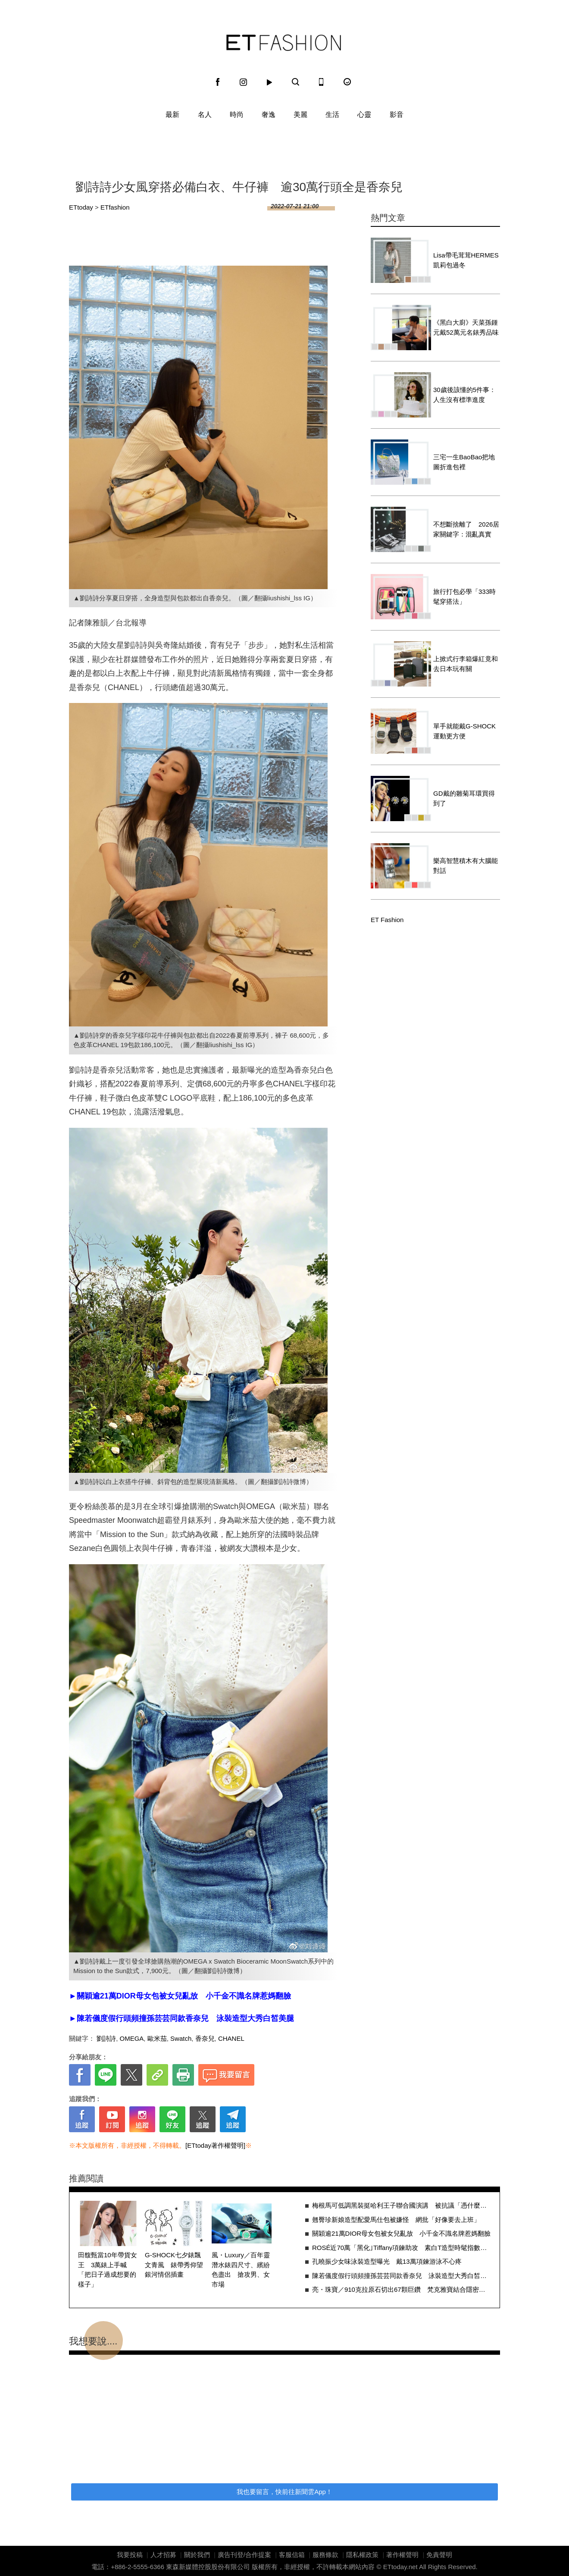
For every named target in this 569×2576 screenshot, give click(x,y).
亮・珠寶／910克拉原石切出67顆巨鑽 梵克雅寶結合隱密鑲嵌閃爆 (401, 2289)
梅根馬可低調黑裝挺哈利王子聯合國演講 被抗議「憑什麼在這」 (401, 2205)
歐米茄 (157, 2038)
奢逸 (268, 114)
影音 (396, 114)
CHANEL (231, 2038)
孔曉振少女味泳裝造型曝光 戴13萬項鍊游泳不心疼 (387, 2261)
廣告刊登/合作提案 (244, 2554)
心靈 (364, 114)
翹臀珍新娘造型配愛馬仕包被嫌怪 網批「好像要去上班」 (396, 2219)
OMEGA (132, 2038)
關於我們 (197, 2554)
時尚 (237, 114)
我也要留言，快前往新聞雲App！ (284, 2491)
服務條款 (325, 2554)
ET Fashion (283, 43)
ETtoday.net (400, 2566)
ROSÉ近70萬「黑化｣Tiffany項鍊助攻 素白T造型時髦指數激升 (401, 2247)
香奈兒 (205, 2038)
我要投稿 (130, 2554)
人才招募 (163, 2554)
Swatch (180, 2038)
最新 (172, 114)
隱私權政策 (362, 2554)
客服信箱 (292, 2554)
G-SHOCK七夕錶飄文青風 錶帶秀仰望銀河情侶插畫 (174, 2264)
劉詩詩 (106, 2038)
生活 (332, 114)
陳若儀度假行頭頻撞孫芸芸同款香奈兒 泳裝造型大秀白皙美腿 (401, 2275)
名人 (205, 114)
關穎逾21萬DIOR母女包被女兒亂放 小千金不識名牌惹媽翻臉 (401, 2233)
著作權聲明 (402, 2554)
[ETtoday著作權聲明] (215, 2145)
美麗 (300, 114)
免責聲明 (439, 2554)
